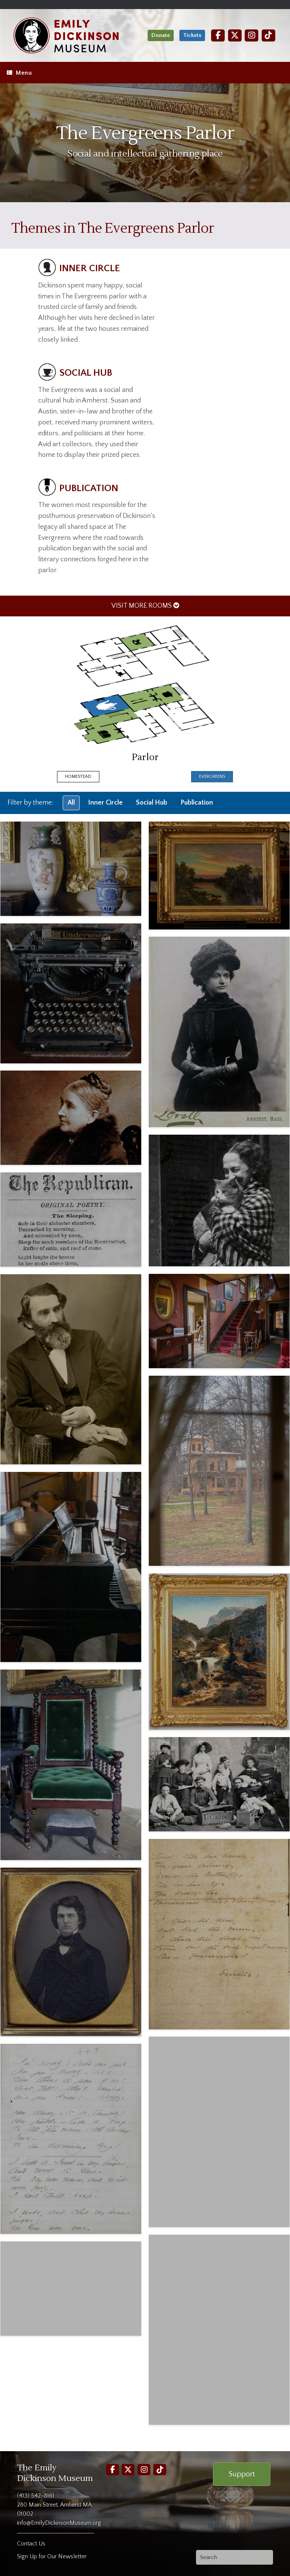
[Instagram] (251, 35)
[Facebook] (218, 35)
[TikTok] (268, 35)
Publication (196, 802)
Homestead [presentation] (78, 776)
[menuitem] (145, 606)
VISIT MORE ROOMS (145, 606)
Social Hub (151, 802)
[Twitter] (235, 35)
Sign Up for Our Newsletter (51, 2556)
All (71, 802)
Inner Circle (105, 802)
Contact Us (31, 2543)
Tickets (192, 35)
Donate (160, 35)
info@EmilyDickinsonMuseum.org (59, 2522)
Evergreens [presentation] (212, 776)
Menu (19, 72)
